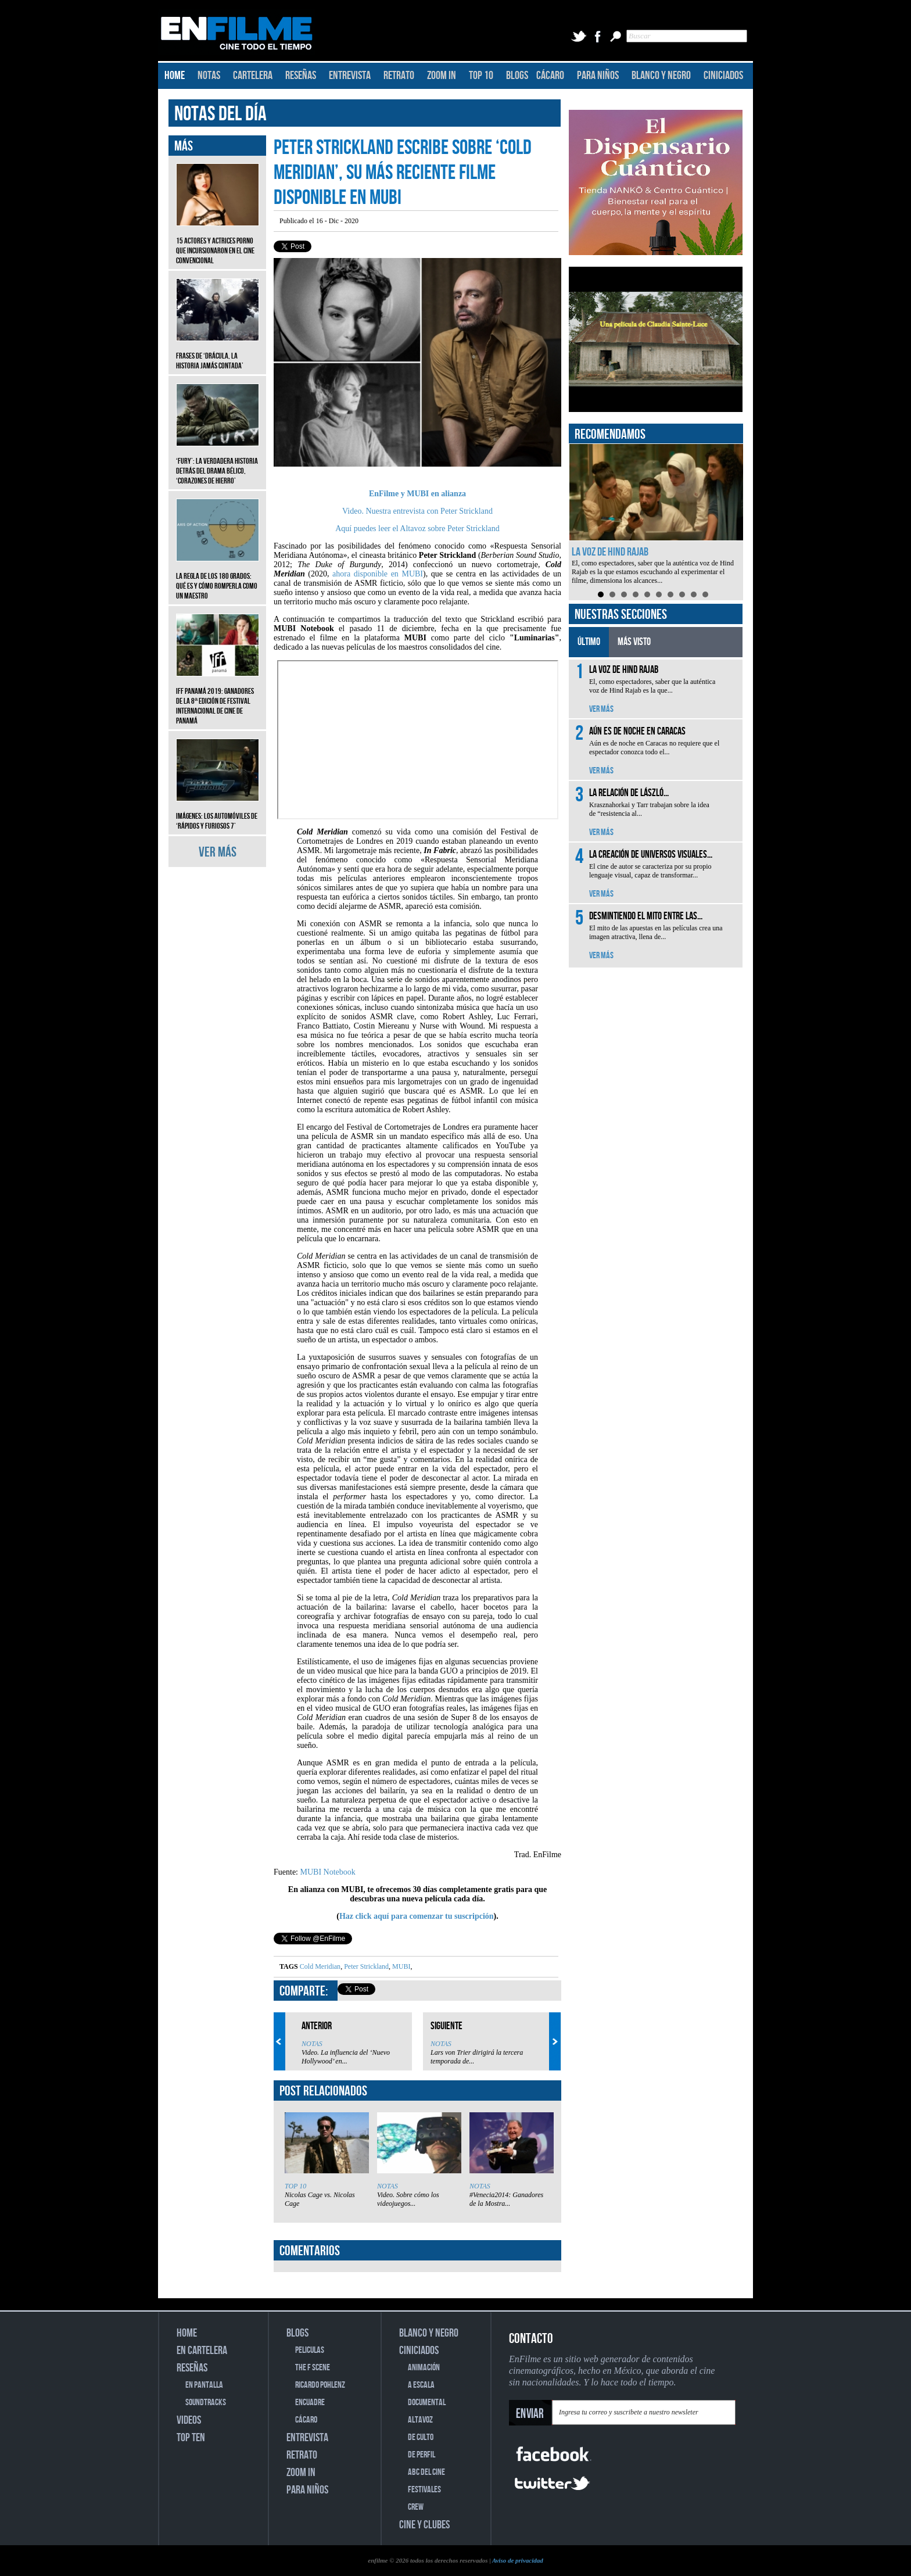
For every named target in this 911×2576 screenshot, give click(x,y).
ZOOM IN (441, 76)
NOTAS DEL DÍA (220, 114)
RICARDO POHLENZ (320, 2385)
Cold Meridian (320, 1966)
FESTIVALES (424, 2489)
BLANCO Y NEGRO (661, 76)
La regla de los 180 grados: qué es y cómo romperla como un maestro (217, 577)
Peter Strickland (365, 1966)
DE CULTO (420, 2437)
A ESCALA (421, 2385)
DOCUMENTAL (427, 2402)
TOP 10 (481, 76)
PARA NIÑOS (598, 76)
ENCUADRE (310, 2402)
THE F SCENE (312, 2367)
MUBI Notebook (328, 1872)
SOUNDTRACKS (205, 2402)
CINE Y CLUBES (424, 2525)
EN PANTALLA (204, 2385)
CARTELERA (252, 76)
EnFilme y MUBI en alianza (417, 493)
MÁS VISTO (634, 642)
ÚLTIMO (589, 642)
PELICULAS (309, 2350)
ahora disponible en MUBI (377, 573)
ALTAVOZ (420, 2419)
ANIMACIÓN (424, 2367)
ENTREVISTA (350, 76)
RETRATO (398, 76)
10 (705, 594)
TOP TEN (191, 2438)
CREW (416, 2507)
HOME (174, 76)
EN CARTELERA (202, 2351)
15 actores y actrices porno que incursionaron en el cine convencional (217, 242)
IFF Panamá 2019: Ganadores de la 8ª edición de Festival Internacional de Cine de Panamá (217, 697)
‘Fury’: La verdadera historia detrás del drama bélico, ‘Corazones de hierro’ (217, 462)
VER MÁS (217, 852)
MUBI (400, 1966)
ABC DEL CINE (426, 2472)
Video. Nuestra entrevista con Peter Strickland (417, 511)
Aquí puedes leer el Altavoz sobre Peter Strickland (417, 528)
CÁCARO (550, 76)
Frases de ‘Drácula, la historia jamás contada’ (217, 352)
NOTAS (209, 76)
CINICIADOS (723, 76)
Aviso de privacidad (517, 2560)
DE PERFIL (421, 2454)
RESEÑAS (300, 76)
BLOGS (517, 76)
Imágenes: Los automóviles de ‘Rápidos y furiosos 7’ (217, 812)
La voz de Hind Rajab (610, 552)
